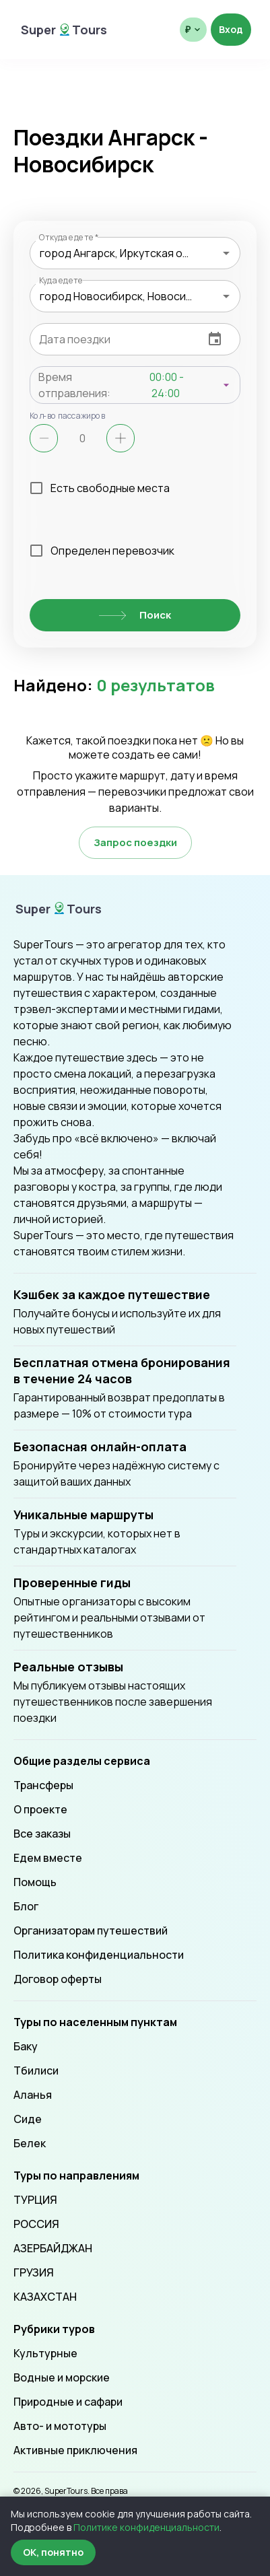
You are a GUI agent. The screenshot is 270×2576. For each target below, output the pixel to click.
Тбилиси (36, 2070)
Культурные (45, 2353)
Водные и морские (61, 2377)
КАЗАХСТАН (45, 2296)
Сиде (27, 2119)
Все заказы (42, 1833)
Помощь (35, 1882)
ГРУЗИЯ (33, 2272)
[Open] (226, 253)
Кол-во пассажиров (68, 415)
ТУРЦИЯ (35, 2199)
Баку (25, 2046)
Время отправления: (74, 385)
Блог (25, 1906)
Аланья (32, 2094)
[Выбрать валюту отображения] (193, 30)
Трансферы (43, 1785)
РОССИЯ (36, 2224)
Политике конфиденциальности (146, 2527)
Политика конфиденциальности (98, 1954)
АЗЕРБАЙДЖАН (52, 2248)
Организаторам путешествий (90, 1930)
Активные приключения (75, 2450)
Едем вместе (47, 1857)
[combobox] (135, 253)
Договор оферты (57, 1979)
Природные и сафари (68, 2401)
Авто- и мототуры (59, 2425)
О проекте (40, 1809)
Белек (29, 2143)
